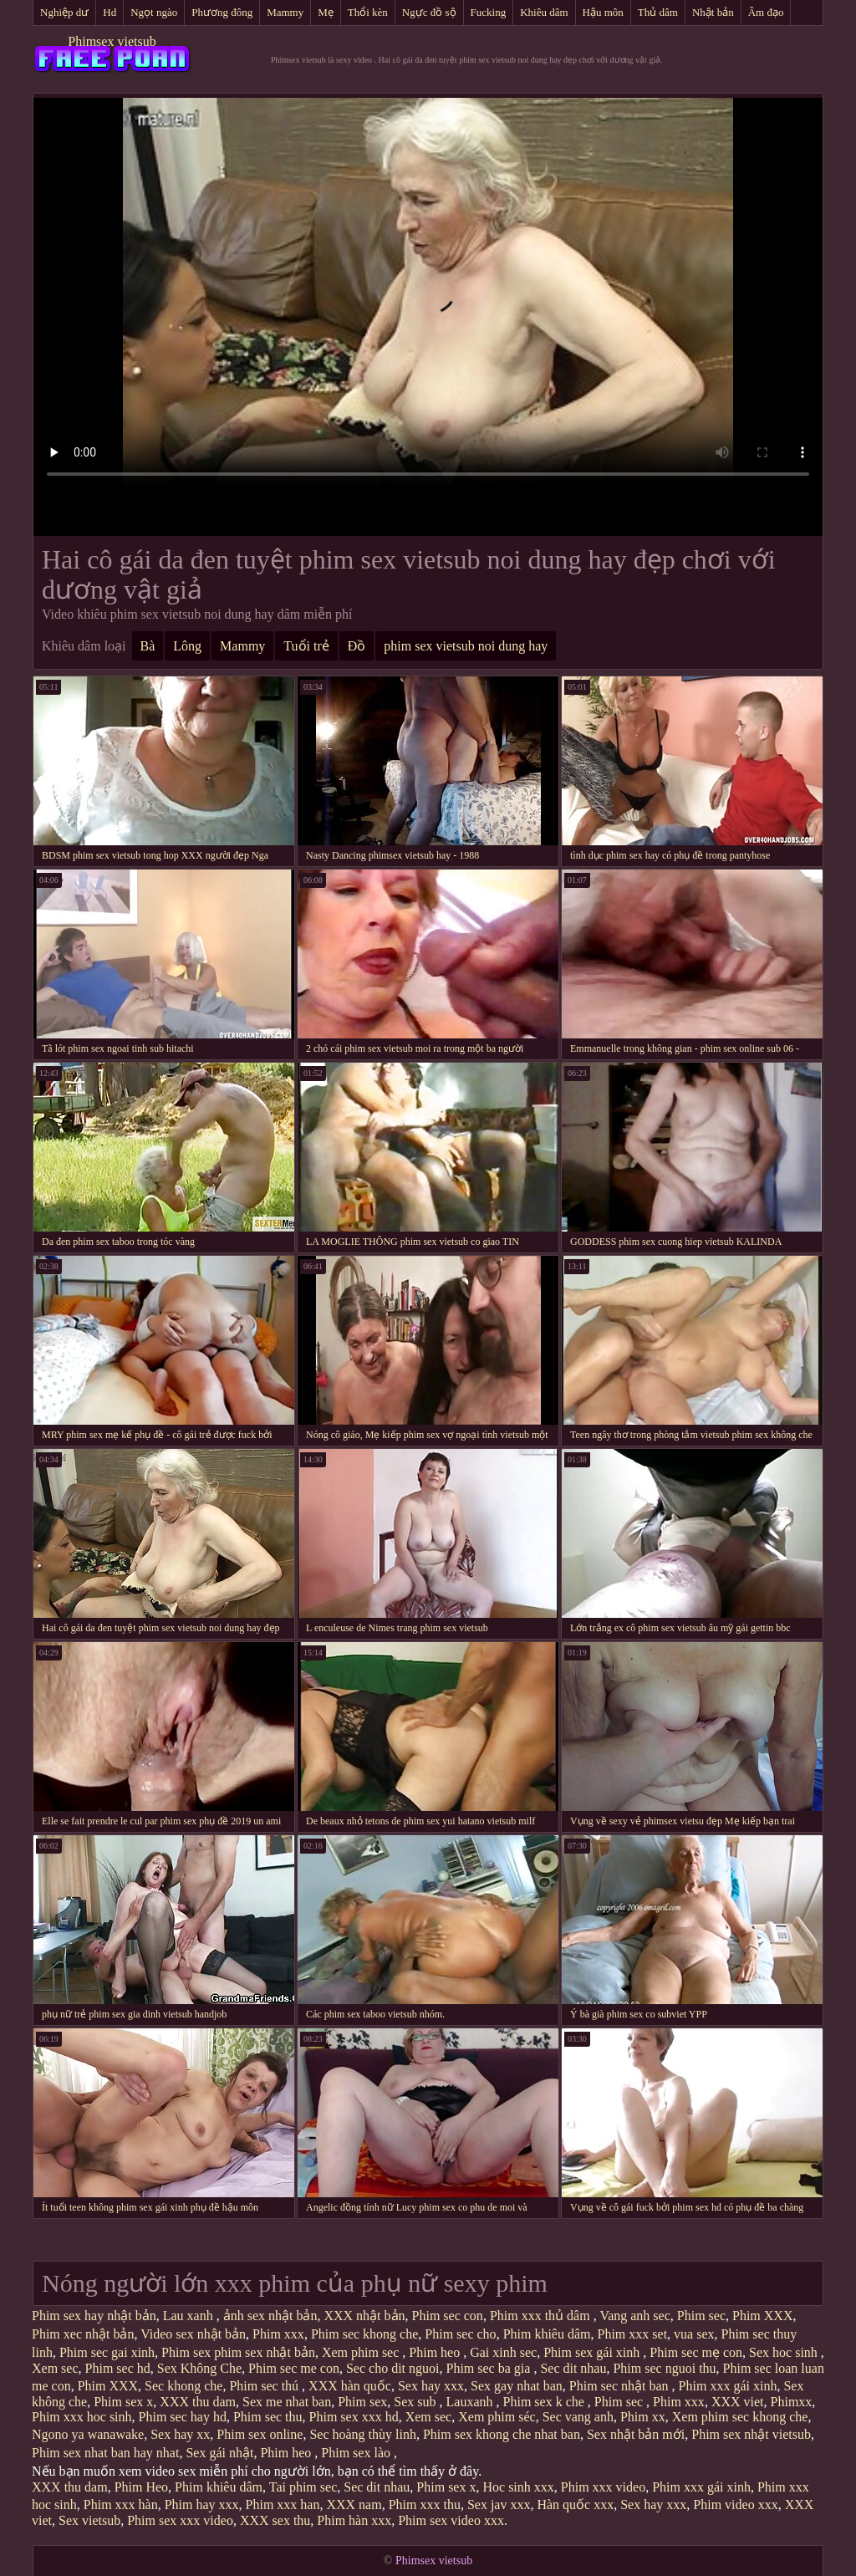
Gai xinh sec (503, 2352)
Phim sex (362, 2402)
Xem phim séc (496, 2417)
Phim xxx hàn (121, 2504)
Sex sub (416, 2402)
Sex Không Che (199, 2368)
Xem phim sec (362, 2352)
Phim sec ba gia (490, 2368)
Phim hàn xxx (354, 2520)
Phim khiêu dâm (547, 2334)
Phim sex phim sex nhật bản (238, 2352)
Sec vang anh (578, 2417)
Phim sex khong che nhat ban (501, 2434)
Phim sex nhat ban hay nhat (105, 2453)
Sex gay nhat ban (517, 2386)
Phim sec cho (460, 2334)
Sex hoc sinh (785, 2352)
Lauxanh (471, 2402)
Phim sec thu (268, 2417)
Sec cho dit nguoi (393, 2368)
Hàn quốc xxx (575, 2504)
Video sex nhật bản (193, 2334)
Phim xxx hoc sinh (82, 2417)
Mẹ (326, 12)
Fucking (489, 12)
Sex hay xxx (431, 2386)
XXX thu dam (198, 2402)
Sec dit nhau (573, 2368)
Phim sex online (260, 2434)
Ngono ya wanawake (88, 2434)
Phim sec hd (117, 2368)
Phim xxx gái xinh (728, 2386)
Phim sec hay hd (183, 2417)
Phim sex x (123, 2402)
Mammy (285, 12)
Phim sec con (447, 2315)
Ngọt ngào (153, 12)
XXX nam (353, 2504)
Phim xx (642, 2417)
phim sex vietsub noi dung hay (466, 646)
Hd (109, 12)
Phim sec (701, 2315)
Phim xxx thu (425, 2504)
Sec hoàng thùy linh (362, 2434)
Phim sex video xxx (451, 2520)
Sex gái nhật (219, 2453)
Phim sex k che (545, 2402)
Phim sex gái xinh (593, 2352)
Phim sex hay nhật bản (94, 2315)
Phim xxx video (603, 2487)
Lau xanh (190, 2315)
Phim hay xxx (202, 2504)
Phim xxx (278, 2334)
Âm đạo (766, 12)
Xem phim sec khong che (740, 2417)
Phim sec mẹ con (696, 2352)
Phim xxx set (633, 2334)
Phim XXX (762, 2315)
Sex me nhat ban (286, 2402)
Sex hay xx (180, 2434)
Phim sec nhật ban (620, 2386)
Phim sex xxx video (180, 2520)
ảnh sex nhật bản (270, 2315)
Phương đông (221, 12)
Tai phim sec (303, 2487)
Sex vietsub (89, 2520)
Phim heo (436, 2352)
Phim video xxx (735, 2504)
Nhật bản (713, 12)
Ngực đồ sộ (429, 12)
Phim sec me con (293, 2368)
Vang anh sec (634, 2315)
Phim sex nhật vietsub (751, 2434)
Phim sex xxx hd (354, 2417)
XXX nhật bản (364, 2315)
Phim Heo (141, 2487)
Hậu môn (603, 12)
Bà (147, 646)
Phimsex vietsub (111, 41)
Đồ (357, 646)
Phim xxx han (283, 2504)
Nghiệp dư (64, 12)
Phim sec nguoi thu (664, 2368)
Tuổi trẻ (306, 646)
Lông (187, 646)
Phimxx (792, 2402)
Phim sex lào (357, 2453)
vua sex (694, 2334)
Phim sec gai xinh (107, 2352)
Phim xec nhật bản (83, 2334)
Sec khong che (183, 2386)
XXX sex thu (275, 2520)
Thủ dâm (658, 12)
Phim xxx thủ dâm (542, 2315)
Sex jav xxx (499, 2504)
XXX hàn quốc (349, 2386)
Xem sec (55, 2368)
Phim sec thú (265, 2386)
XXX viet (737, 2402)
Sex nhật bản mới (636, 2434)
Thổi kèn (368, 12)
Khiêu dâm (544, 12)
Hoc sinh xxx (517, 2487)
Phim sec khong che (364, 2334)
